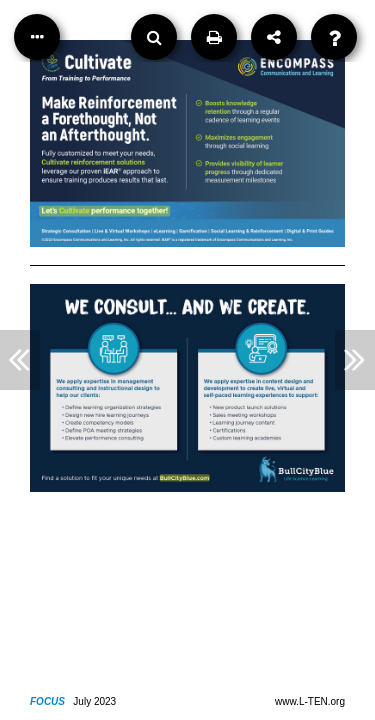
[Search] (154, 37)
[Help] (334, 37)
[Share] (274, 37)
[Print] (214, 37)
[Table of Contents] (37, 37)
